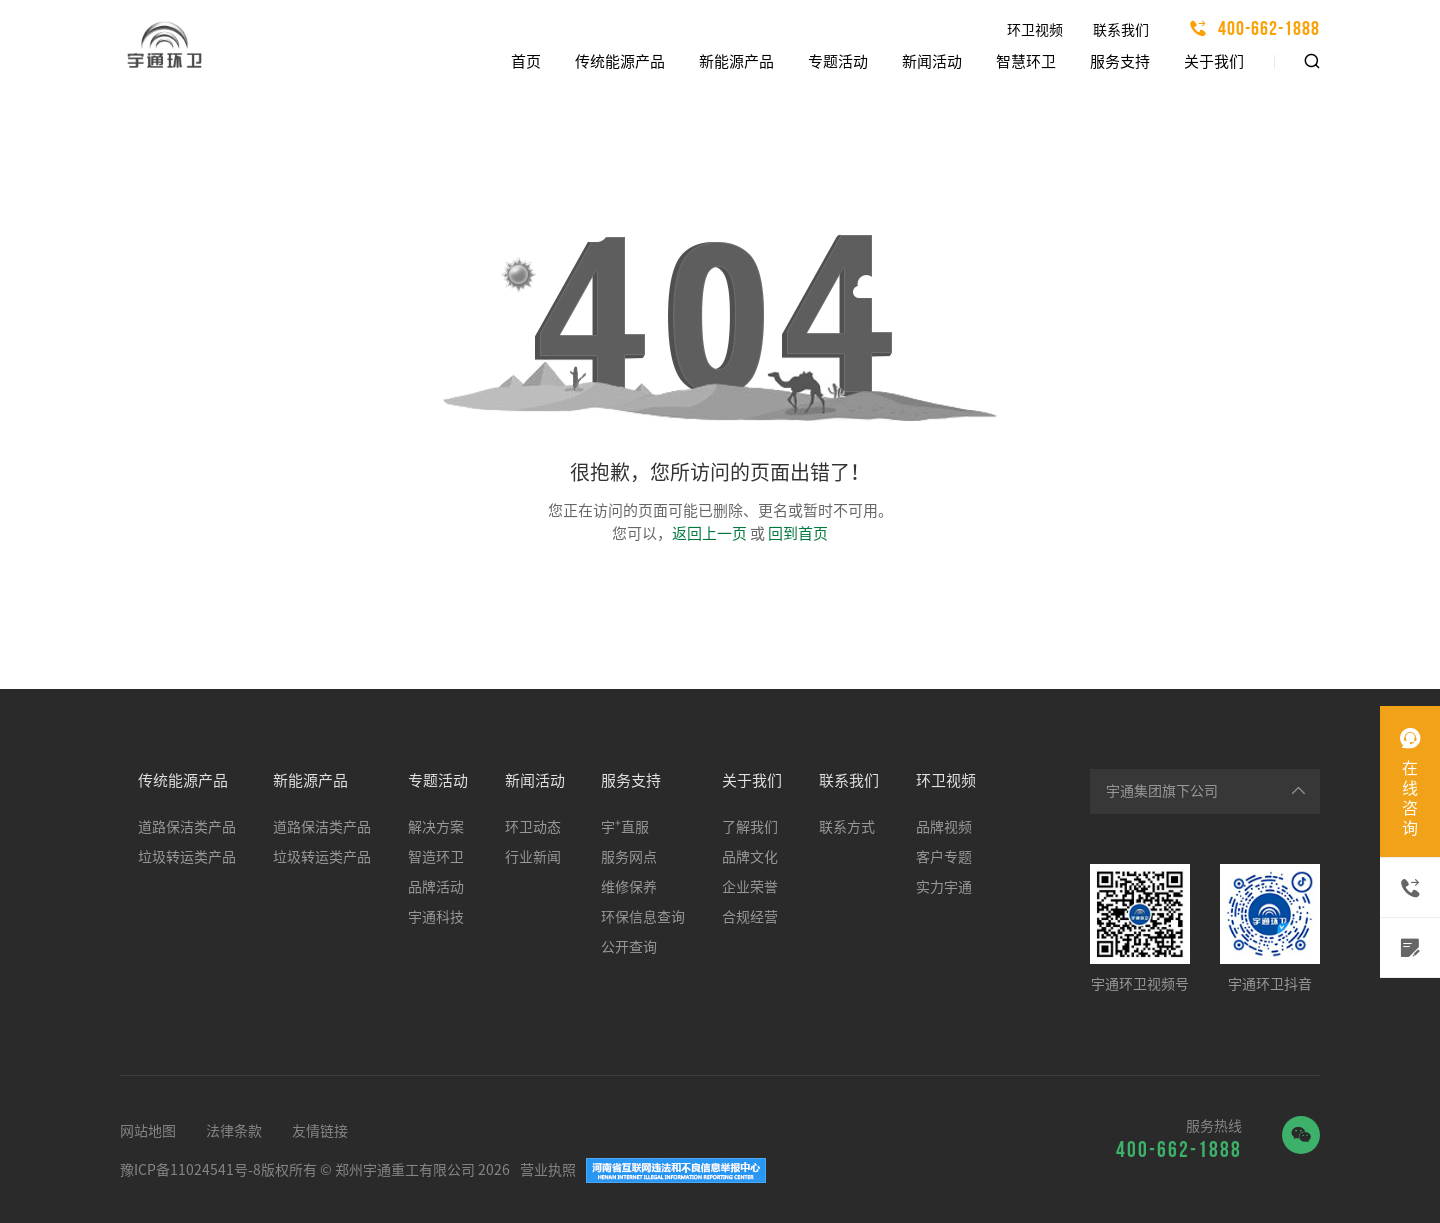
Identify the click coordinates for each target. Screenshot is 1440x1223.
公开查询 (629, 947)
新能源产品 (736, 61)
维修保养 (629, 887)
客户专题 (944, 857)
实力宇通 (944, 887)
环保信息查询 (643, 917)
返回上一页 (709, 533)
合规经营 (750, 917)
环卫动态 (533, 827)
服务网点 (629, 857)
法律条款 (234, 1131)
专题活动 (838, 61)
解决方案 (436, 827)
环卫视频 (1035, 30)
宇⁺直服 (625, 827)
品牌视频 (944, 827)
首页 (526, 61)
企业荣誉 (750, 887)
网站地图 (148, 1131)
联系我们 (1121, 30)
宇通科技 (436, 917)
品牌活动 (436, 887)
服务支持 (1120, 61)
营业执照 (548, 1170)
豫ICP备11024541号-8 (190, 1170)
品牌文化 (750, 857)
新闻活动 (932, 61)
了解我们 (750, 827)
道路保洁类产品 (187, 827)
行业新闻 (533, 857)
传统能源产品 (620, 61)
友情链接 (320, 1131)
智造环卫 (436, 857)
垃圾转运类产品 (187, 857)
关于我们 (1214, 61)
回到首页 (798, 533)
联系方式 (847, 827)
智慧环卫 (1026, 61)
